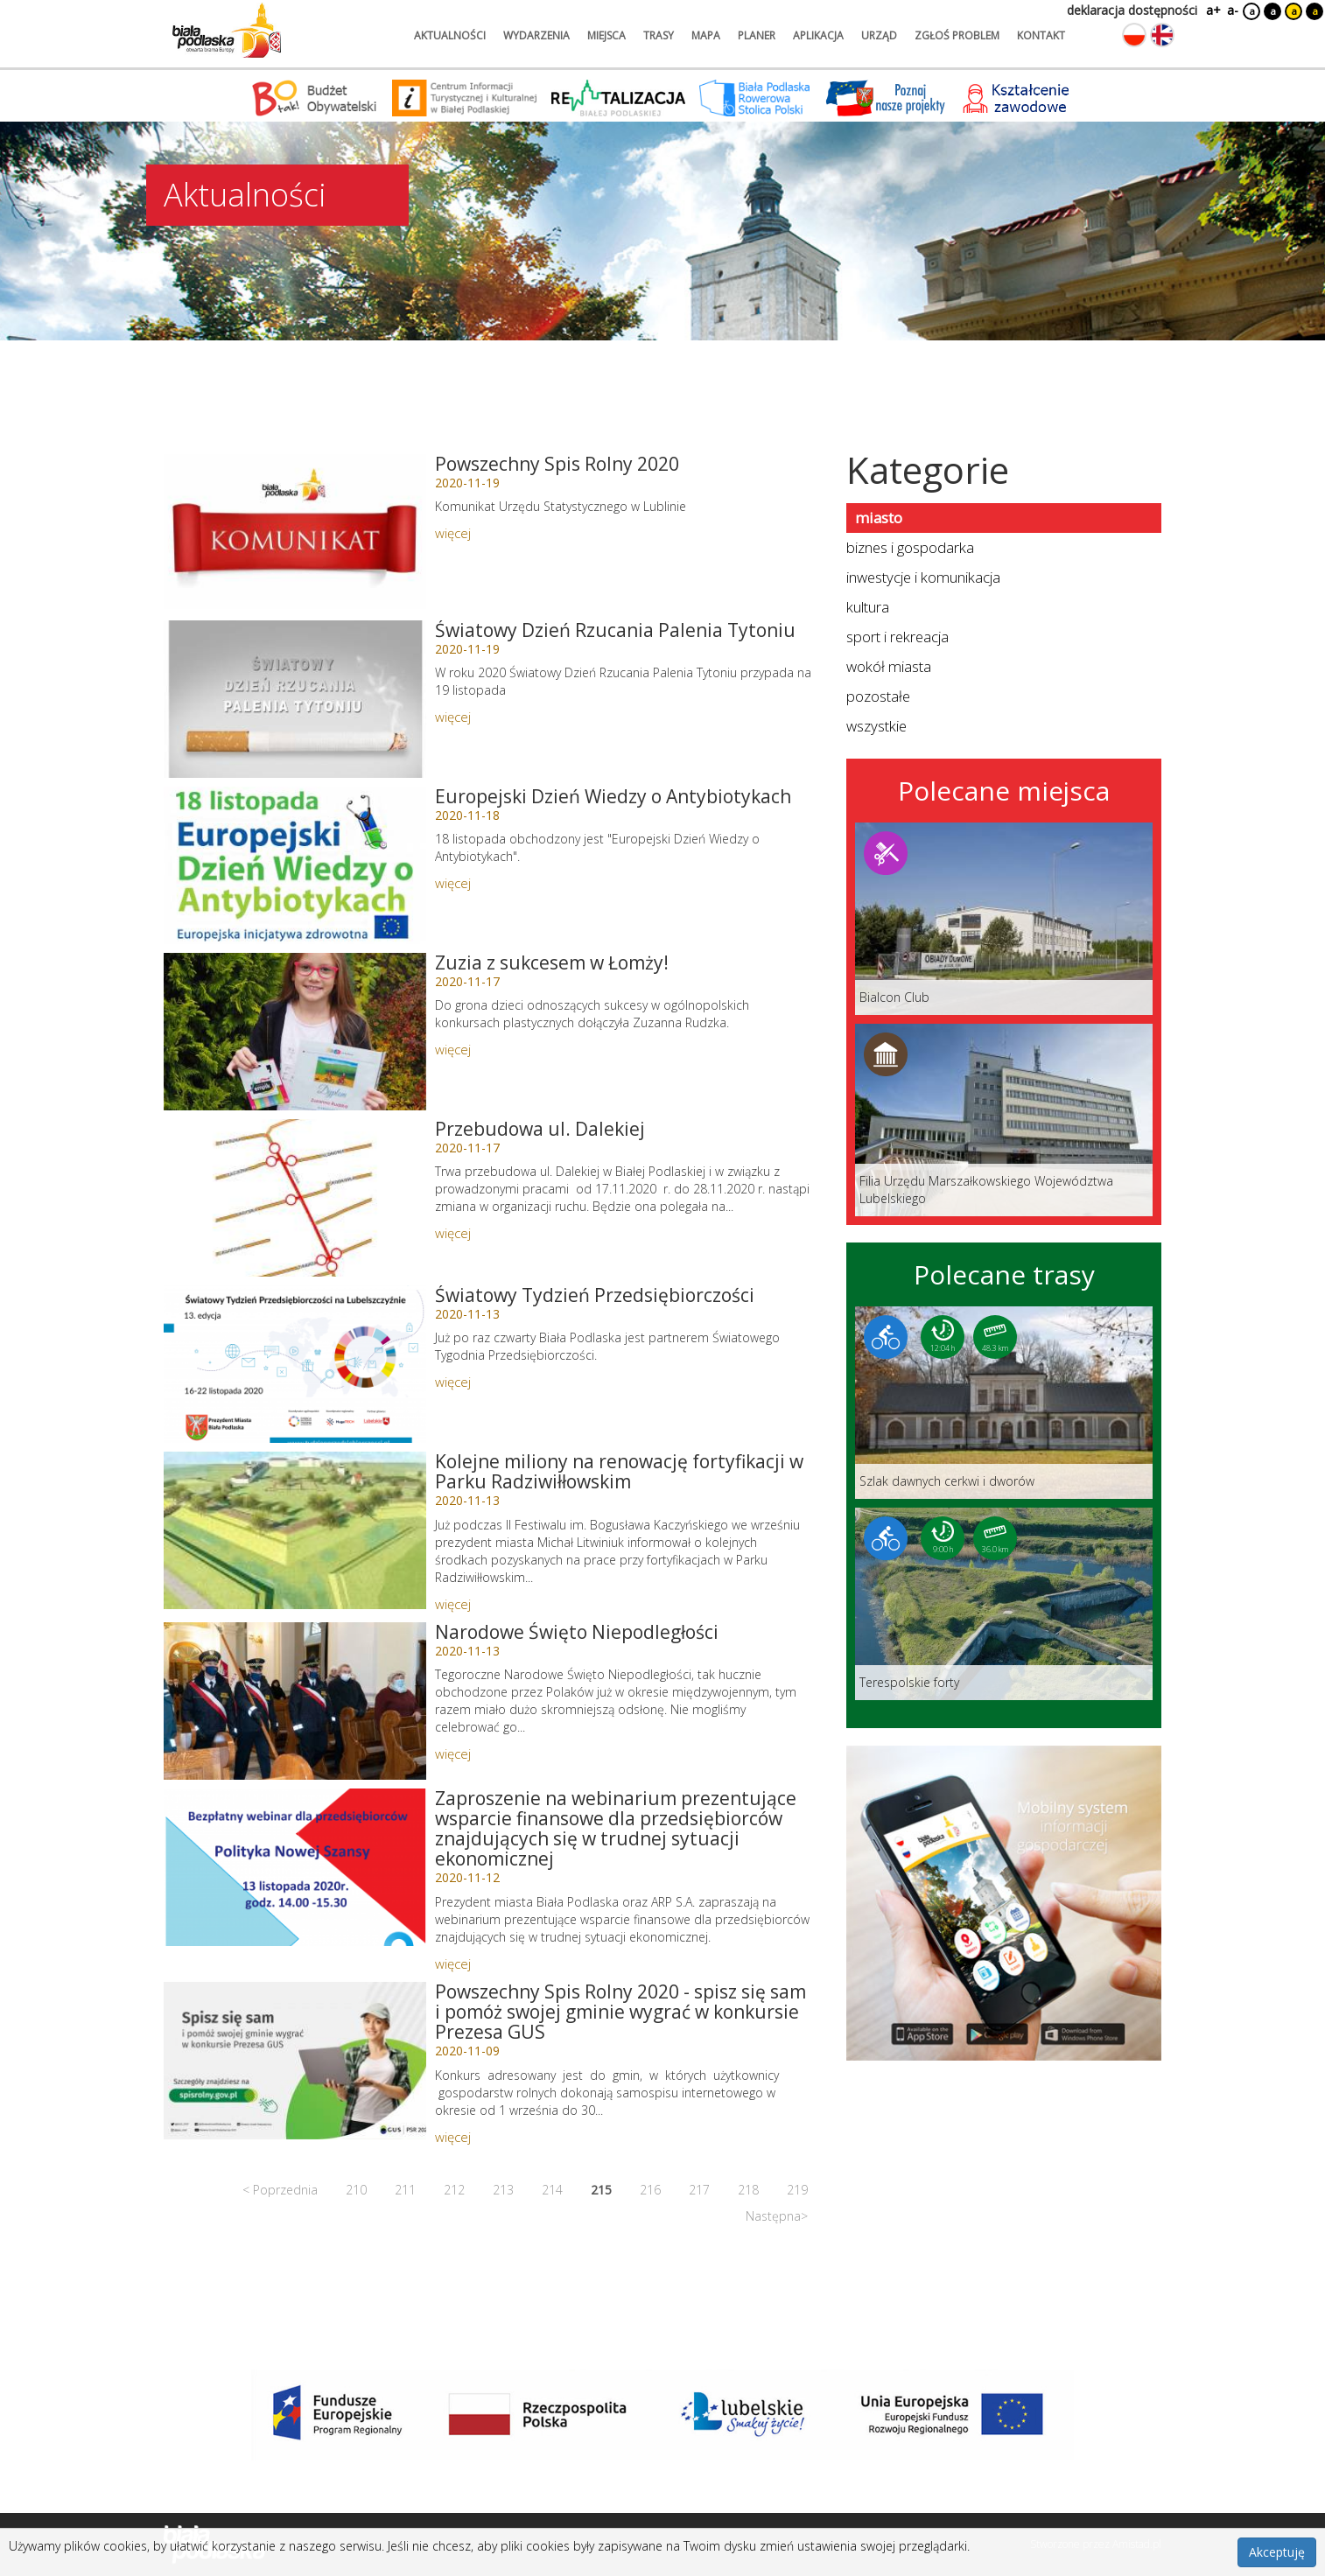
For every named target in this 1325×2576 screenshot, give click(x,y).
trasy (658, 35)
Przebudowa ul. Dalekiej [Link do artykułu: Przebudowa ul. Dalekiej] (540, 1128)
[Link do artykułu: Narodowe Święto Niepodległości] (295, 1701)
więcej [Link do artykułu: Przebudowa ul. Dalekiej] (453, 1233)
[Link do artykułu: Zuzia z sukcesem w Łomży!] (295, 1031)
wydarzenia (536, 35)
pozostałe (878, 696)
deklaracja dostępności (1132, 10)
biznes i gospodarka (910, 547)
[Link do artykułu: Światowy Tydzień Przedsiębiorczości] (295, 1364)
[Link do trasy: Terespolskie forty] (1004, 1604)
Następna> (777, 2216)
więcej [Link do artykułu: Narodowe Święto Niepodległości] (453, 1753)
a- (1232, 10)
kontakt (1041, 35)
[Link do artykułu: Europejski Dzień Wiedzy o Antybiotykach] (295, 865)
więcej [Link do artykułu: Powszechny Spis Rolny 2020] (453, 533)
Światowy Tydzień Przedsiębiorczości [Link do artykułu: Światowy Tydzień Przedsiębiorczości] (594, 1295)
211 (405, 2189)
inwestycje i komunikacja (923, 577)
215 (601, 2189)
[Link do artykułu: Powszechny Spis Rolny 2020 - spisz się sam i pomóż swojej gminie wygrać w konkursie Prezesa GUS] (295, 2060)
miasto (878, 518)
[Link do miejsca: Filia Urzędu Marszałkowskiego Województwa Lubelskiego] (1004, 1120)
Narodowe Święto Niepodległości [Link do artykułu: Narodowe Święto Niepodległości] (577, 1632)
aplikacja (818, 35)
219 (797, 2189)
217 (699, 2189)
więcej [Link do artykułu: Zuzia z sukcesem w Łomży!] (453, 1049)
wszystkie (876, 726)
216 (650, 2189)
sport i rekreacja (897, 636)
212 (454, 2189)
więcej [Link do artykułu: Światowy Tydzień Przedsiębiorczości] (453, 1381)
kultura (867, 607)
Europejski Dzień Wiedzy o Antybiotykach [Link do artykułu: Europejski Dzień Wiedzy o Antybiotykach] (613, 796)
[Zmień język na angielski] (1162, 35)
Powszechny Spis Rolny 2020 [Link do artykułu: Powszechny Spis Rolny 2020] (557, 464)
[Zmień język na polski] (1134, 35)
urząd (879, 35)
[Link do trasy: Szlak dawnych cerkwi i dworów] (1004, 1402)
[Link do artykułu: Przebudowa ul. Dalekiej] (295, 1198)
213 (503, 2189)
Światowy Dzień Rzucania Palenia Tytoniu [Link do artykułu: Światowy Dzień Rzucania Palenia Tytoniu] (615, 630)
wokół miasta (888, 666)
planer (756, 35)
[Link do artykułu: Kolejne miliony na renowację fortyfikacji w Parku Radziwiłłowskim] (295, 1530)
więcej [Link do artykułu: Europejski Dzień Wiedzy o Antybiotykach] (453, 883)
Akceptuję (1277, 2552)
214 (552, 2189)
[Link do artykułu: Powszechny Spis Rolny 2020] (295, 533)
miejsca (606, 35)
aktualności (450, 35)
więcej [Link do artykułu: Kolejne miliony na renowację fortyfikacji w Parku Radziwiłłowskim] (453, 1604)
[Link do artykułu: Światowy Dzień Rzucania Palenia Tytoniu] (295, 699)
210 (356, 2189)
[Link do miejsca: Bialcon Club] (1004, 918)
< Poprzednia (280, 2189)
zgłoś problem (957, 35)
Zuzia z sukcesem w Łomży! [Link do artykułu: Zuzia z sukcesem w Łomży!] (552, 962)
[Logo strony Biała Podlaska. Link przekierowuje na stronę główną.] (226, 30)
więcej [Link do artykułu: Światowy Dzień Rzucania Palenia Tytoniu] (453, 716)
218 (748, 2189)
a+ (1212, 10)
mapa (705, 35)
